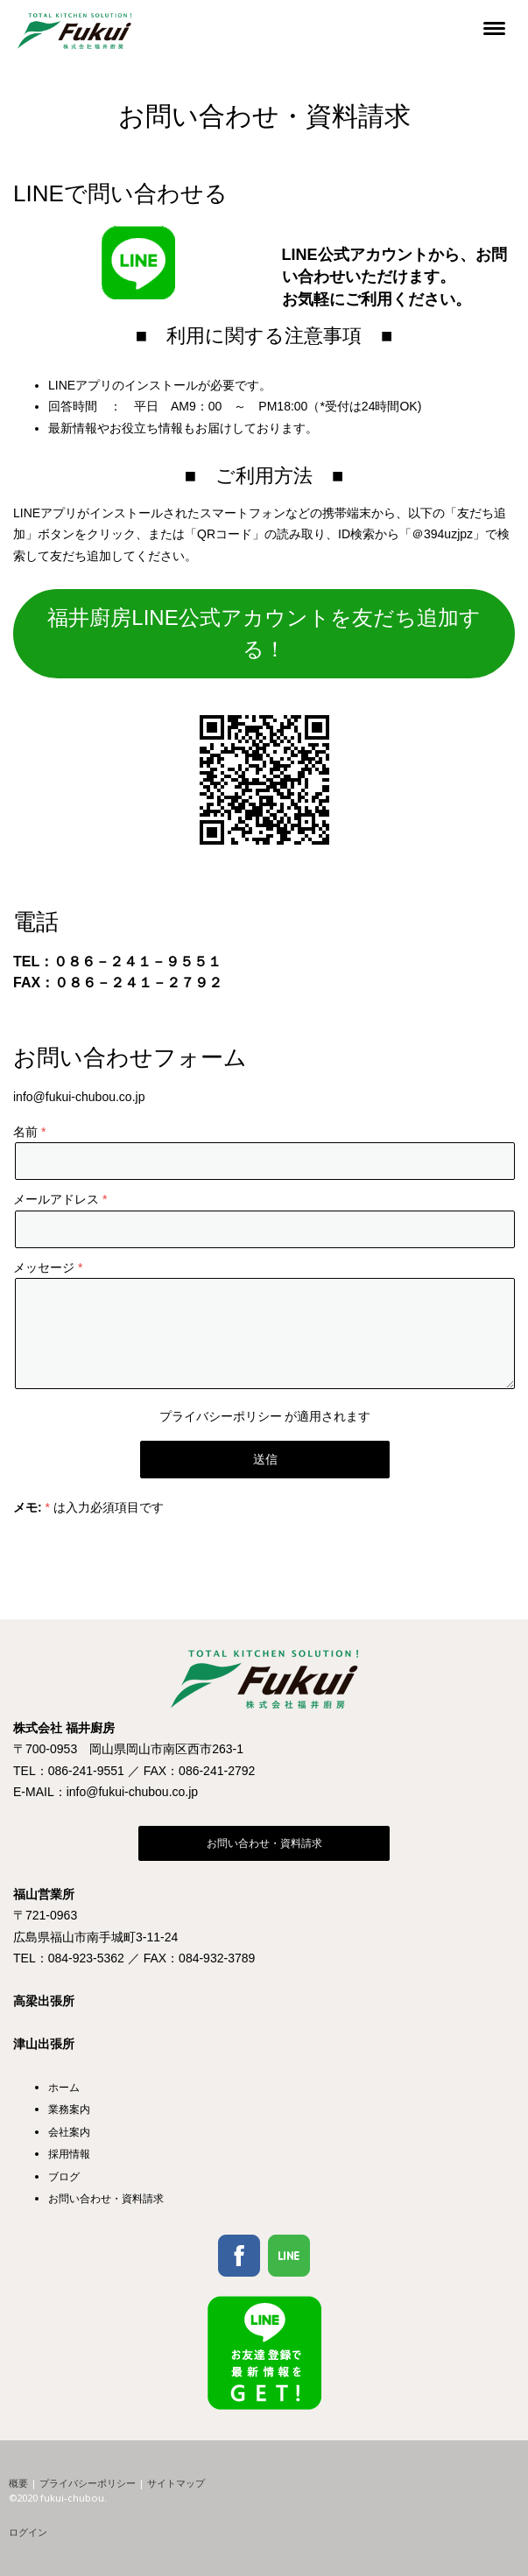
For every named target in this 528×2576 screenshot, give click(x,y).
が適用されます (265, 1416)
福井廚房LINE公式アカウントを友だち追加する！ (263, 633)
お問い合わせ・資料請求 (264, 1843)
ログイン (28, 2531)
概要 (18, 2482)
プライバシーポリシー (220, 1416)
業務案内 (69, 2109)
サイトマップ (176, 2482)
